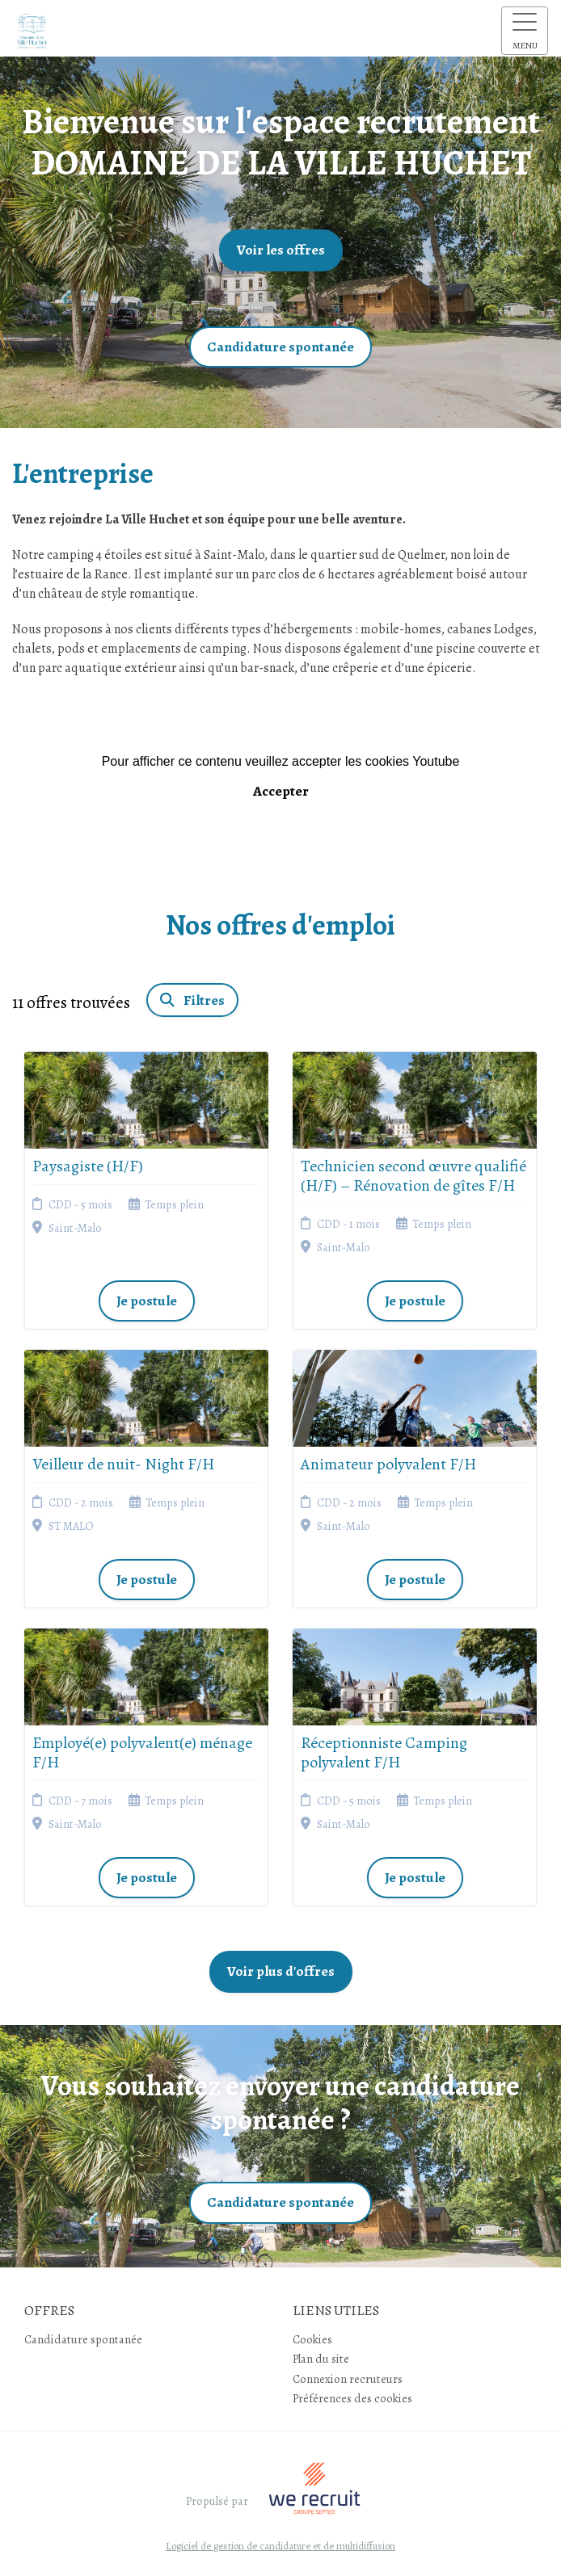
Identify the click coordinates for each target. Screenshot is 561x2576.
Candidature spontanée (280, 346)
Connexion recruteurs (348, 2379)
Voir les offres (281, 249)
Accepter (281, 791)
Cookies (312, 2339)
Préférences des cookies (352, 2398)
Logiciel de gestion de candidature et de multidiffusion (280, 2546)
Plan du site (321, 2359)
